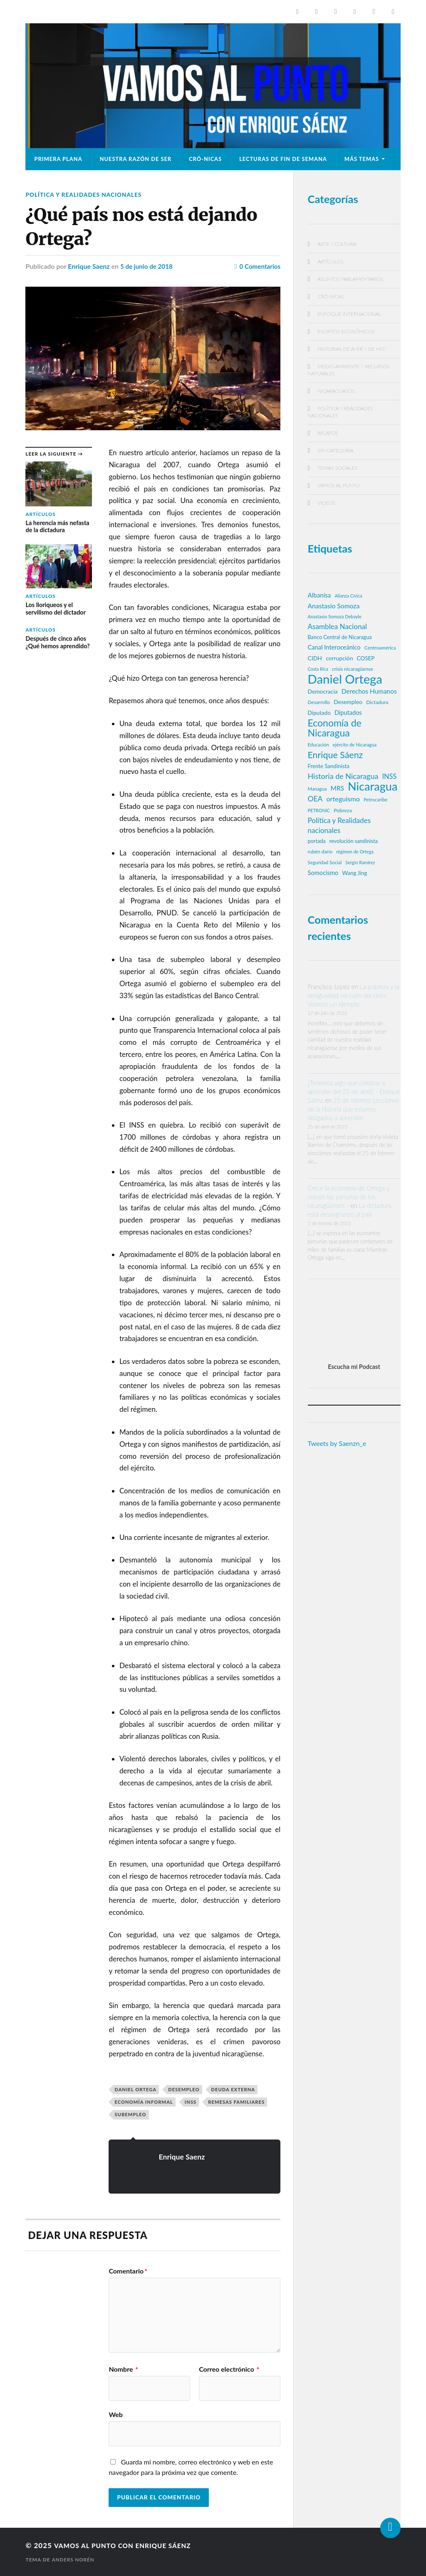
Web (115, 2414)
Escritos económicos (346, 331)
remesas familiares (236, 2102)
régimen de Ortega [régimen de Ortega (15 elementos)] (355, 851)
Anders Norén (74, 2559)
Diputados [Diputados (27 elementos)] (348, 712)
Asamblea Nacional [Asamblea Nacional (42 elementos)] (337, 626)
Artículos (331, 261)
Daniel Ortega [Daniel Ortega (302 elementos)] (345, 679)
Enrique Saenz (88, 266)
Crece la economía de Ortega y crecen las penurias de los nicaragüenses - (349, 1196)
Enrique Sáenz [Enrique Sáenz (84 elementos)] (335, 755)
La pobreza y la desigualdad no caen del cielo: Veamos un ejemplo (353, 995)
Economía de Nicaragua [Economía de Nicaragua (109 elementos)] (335, 728)
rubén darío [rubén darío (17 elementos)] (320, 851)
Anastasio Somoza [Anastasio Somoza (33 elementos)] (334, 606)
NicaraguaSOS (336, 391)
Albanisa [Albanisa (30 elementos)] (319, 595)
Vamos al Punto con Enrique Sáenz (129, 2545)
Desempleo (183, 2089)
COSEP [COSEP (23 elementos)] (366, 658)
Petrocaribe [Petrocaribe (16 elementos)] (375, 799)
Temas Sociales (338, 468)
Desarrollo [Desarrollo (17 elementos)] (319, 702)
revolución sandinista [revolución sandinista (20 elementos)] (353, 841)
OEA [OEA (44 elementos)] (315, 798)
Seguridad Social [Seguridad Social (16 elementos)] (325, 862)
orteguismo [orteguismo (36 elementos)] (343, 799)
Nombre (123, 2369)
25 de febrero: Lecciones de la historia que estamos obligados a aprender (353, 1108)
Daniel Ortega (135, 2089)
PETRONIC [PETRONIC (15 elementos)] (319, 810)
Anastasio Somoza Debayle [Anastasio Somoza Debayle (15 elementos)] (335, 616)
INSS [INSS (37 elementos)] (389, 776)
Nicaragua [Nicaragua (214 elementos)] (372, 786)
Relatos (328, 433)
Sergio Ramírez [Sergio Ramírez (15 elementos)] (360, 862)
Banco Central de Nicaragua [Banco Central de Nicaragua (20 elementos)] (340, 637)
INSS (190, 2102)
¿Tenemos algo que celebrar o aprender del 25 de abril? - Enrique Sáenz (354, 1091)
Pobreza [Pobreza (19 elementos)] (343, 810)
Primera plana (58, 159)
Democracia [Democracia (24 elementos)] (323, 691)
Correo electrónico (229, 2369)
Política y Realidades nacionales (86, 194)
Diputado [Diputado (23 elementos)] (319, 712)
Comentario (128, 2271)
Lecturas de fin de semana (283, 159)
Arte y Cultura (337, 244)
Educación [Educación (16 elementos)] (318, 744)
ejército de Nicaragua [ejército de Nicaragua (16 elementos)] (355, 744)
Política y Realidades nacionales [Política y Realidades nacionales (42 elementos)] (339, 825)
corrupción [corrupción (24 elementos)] (339, 658)
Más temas (361, 159)
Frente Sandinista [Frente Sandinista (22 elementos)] (328, 766)
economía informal (143, 2102)
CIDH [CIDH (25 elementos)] (315, 658)
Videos (326, 503)
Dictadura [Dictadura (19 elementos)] (377, 702)
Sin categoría (336, 450)
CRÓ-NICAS (205, 159)
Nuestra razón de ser (135, 159)
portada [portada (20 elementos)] (317, 841)
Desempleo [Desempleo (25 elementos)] (348, 701)
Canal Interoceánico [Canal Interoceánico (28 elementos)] (334, 647)
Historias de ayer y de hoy (352, 349)
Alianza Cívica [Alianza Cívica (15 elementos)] (348, 595)
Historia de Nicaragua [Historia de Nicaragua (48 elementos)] (343, 776)
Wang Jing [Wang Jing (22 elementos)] (354, 873)
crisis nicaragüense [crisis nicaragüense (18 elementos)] (352, 669)
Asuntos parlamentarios (351, 279)
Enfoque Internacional (349, 314)
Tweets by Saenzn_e (337, 1443)
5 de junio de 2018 (148, 266)
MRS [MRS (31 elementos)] (337, 788)
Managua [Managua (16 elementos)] (317, 788)
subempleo (130, 2114)
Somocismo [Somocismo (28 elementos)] (323, 872)
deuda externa (233, 2089)
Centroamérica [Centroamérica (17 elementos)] (380, 648)
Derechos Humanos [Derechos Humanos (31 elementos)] (369, 691)
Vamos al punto (339, 485)
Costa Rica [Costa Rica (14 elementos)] (318, 669)
